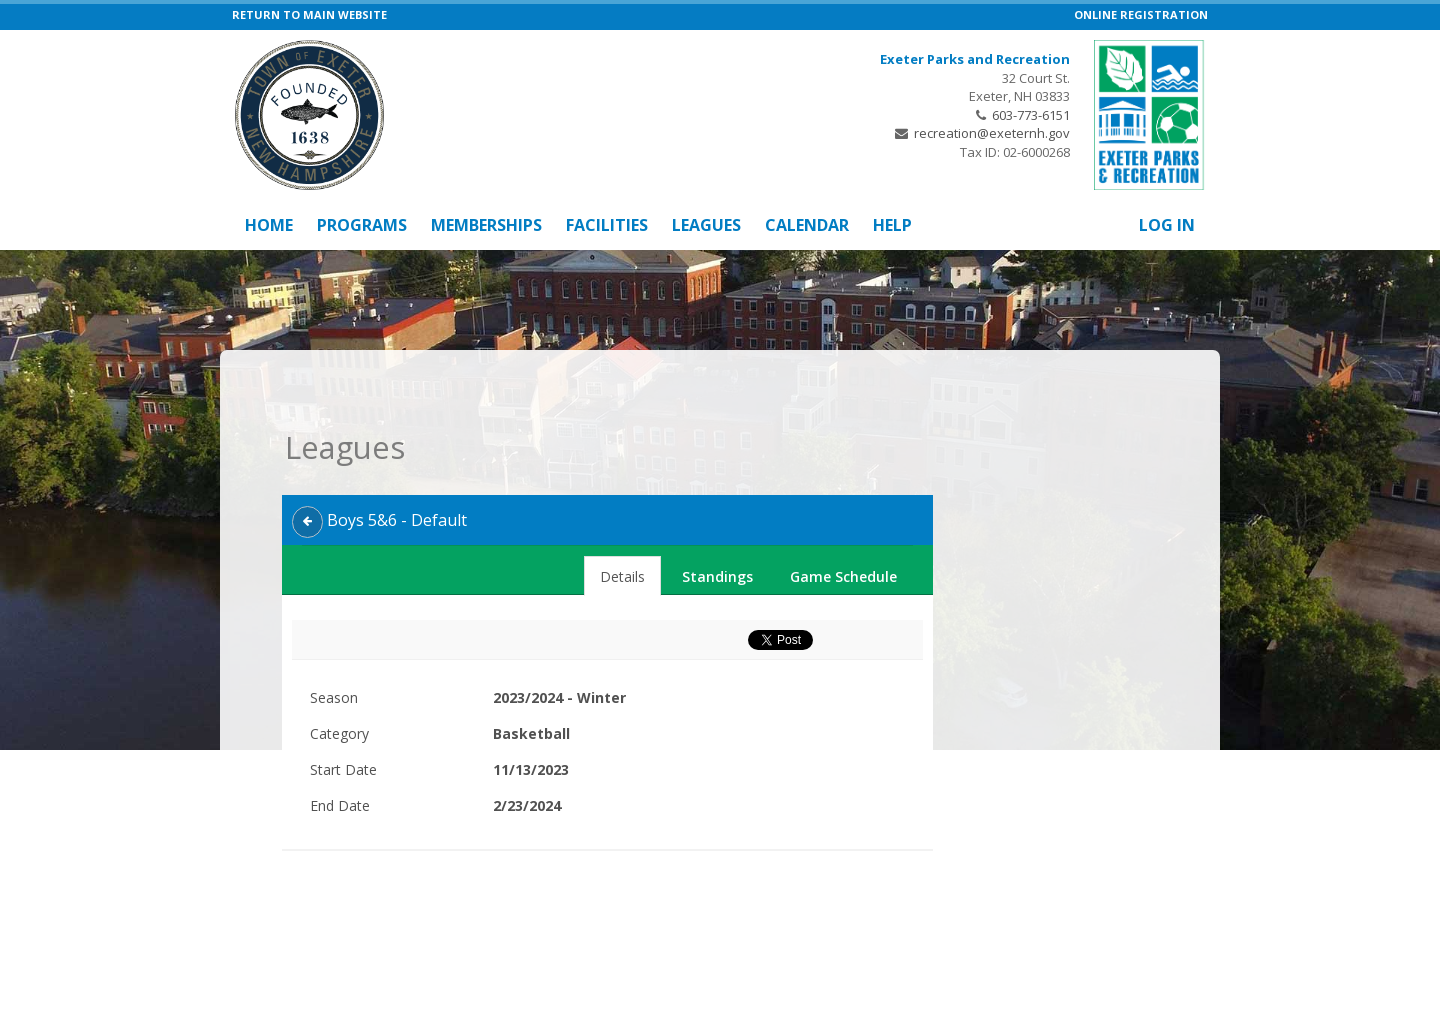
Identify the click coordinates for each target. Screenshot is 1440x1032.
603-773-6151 (1031, 115)
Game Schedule (843, 535)
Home (269, 225)
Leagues (706, 225)
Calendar (807, 225)
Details (622, 535)
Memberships (486, 225)
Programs (362, 225)
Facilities (607, 225)
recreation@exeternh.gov (992, 133)
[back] (307, 480)
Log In (1167, 225)
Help (892, 225)
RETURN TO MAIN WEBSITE (309, 14)
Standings (717, 535)
